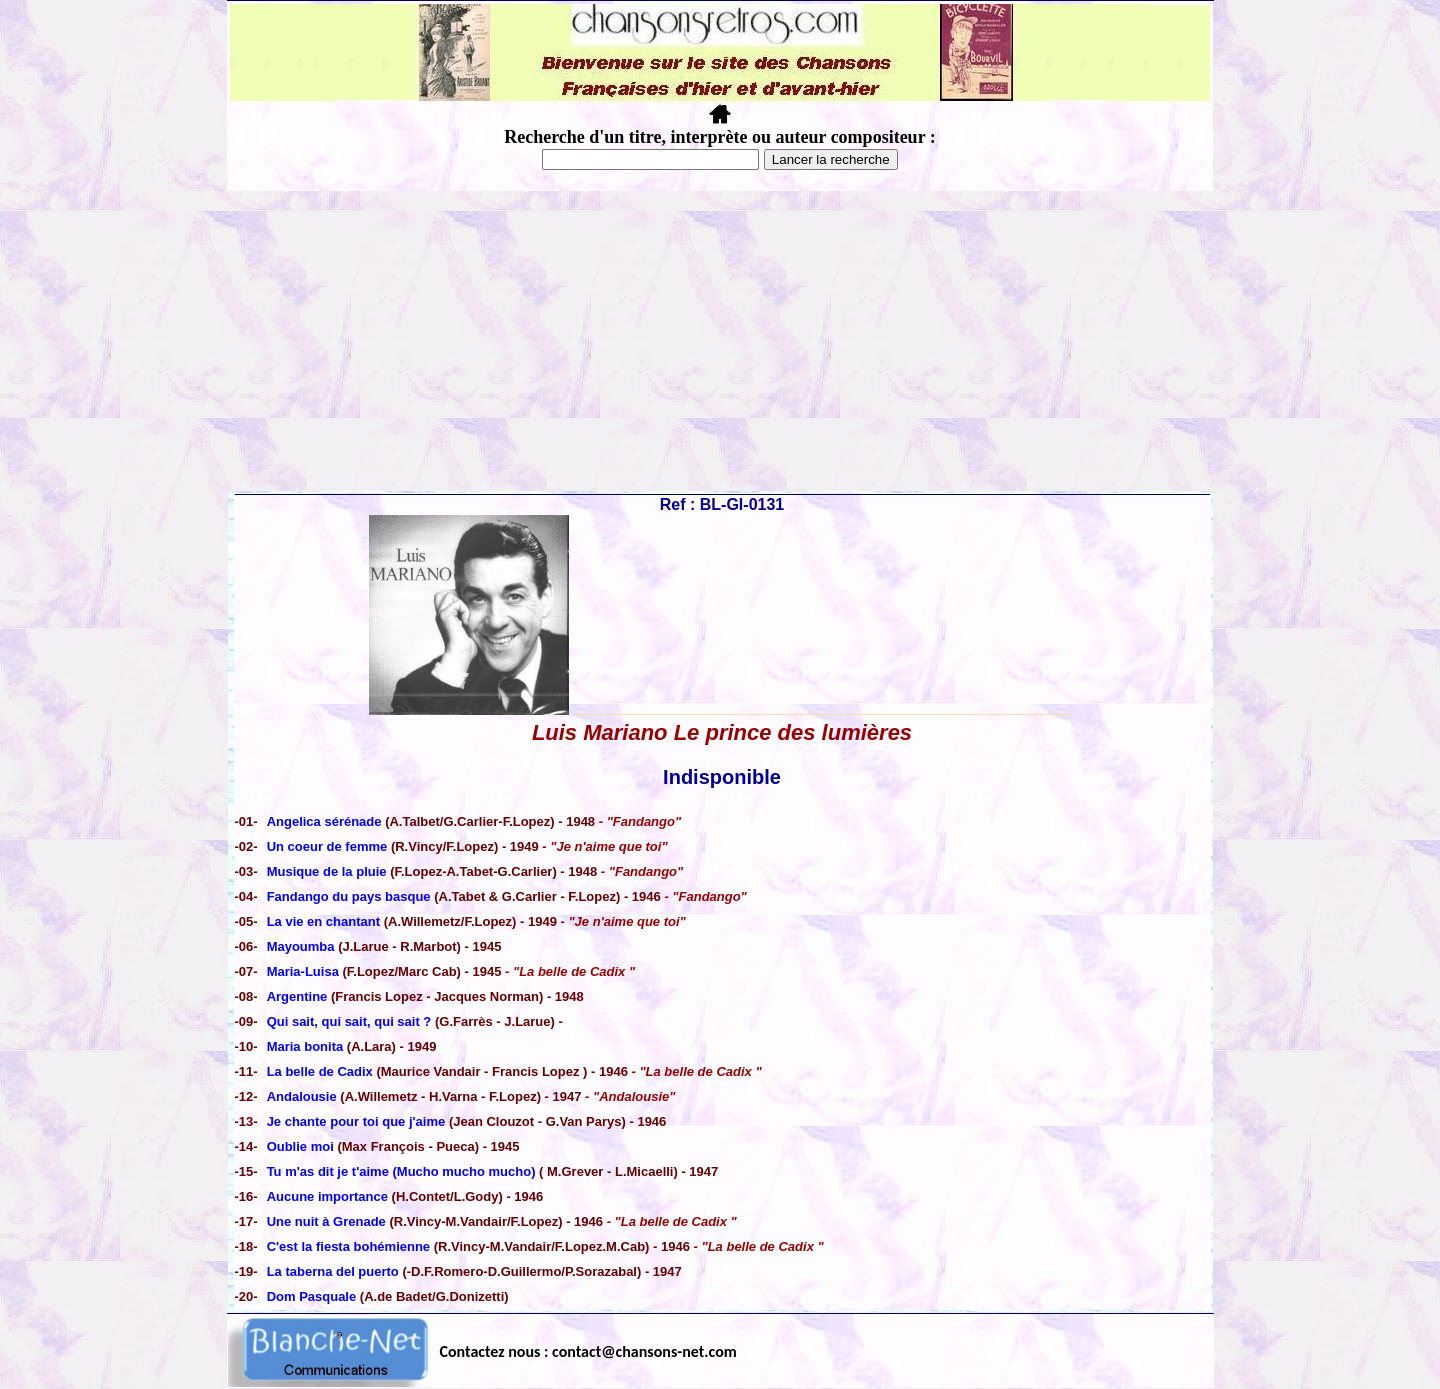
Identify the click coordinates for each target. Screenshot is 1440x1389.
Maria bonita (305, 1046)
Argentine (297, 996)
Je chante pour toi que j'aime (358, 1121)
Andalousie (302, 1096)
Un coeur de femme (327, 846)
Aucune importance (327, 1196)
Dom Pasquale (312, 1296)
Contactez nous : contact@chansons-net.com (588, 1351)
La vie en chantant (323, 921)
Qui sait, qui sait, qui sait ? (349, 1021)
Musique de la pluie (327, 871)
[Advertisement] (720, 341)
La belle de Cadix (322, 1071)
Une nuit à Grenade (326, 1221)
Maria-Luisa (303, 971)
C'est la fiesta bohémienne (348, 1246)
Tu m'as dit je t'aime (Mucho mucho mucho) (401, 1171)
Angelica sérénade (324, 821)
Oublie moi (302, 1146)
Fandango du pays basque (351, 896)
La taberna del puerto (333, 1271)
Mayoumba (301, 946)
